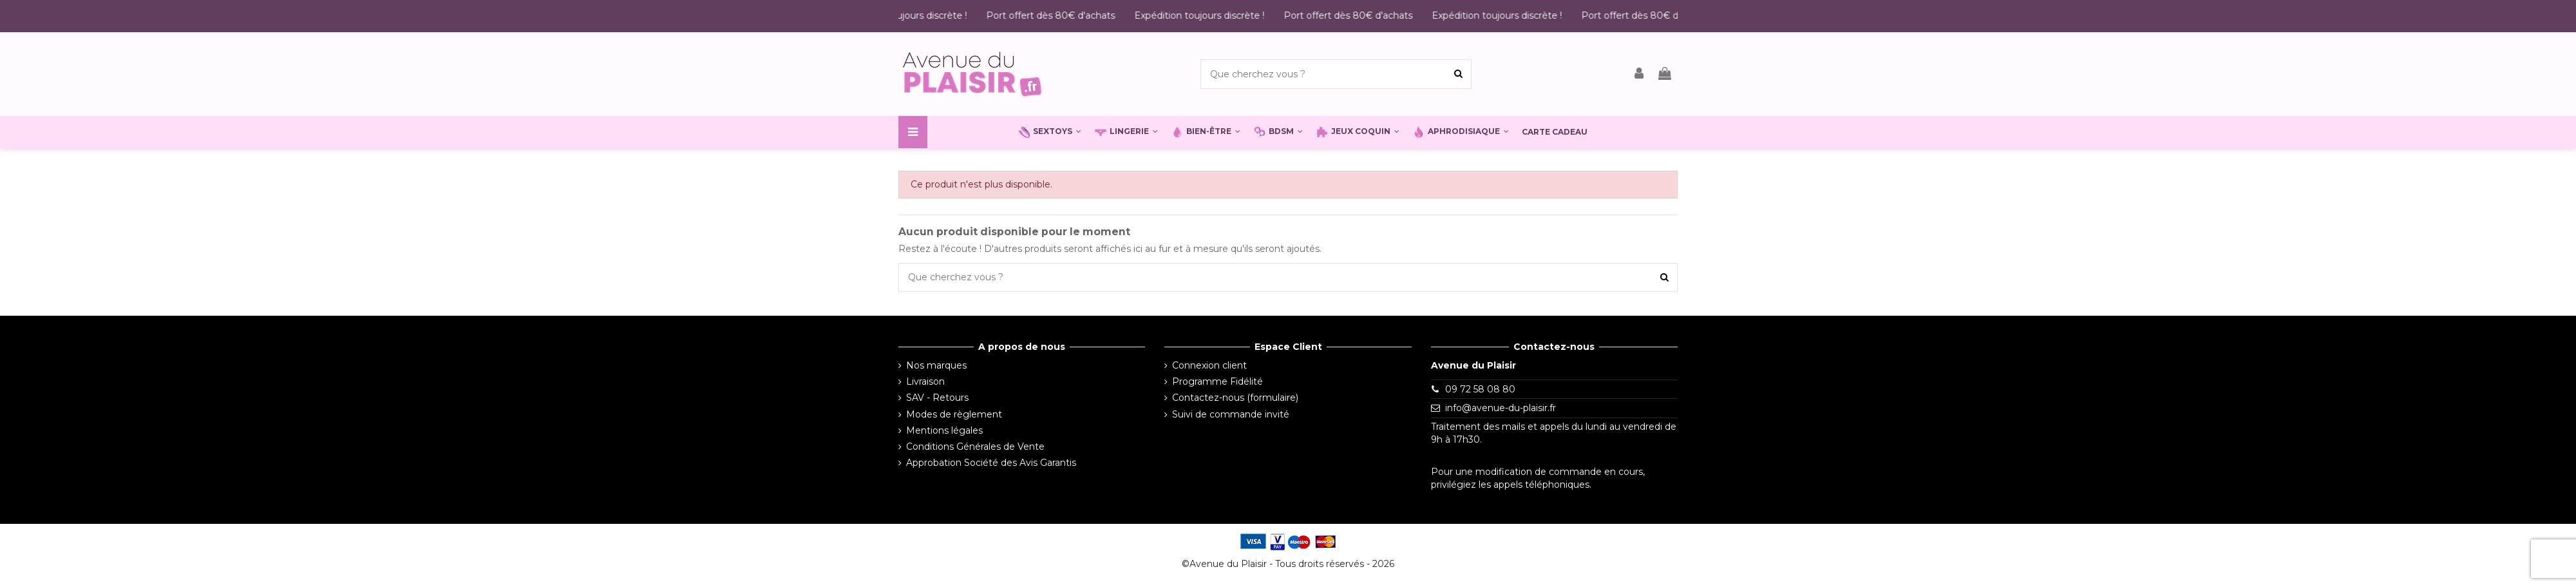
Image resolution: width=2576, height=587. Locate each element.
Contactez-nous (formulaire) (1235, 397)
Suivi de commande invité (1230, 414)
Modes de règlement (954, 414)
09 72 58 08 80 (1480, 389)
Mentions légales (944, 430)
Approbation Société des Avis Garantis (991, 462)
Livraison (925, 381)
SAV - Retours (937, 397)
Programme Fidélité (1217, 381)
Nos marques (936, 365)
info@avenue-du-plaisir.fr (1500, 408)
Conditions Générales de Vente (975, 446)
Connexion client (1209, 365)
